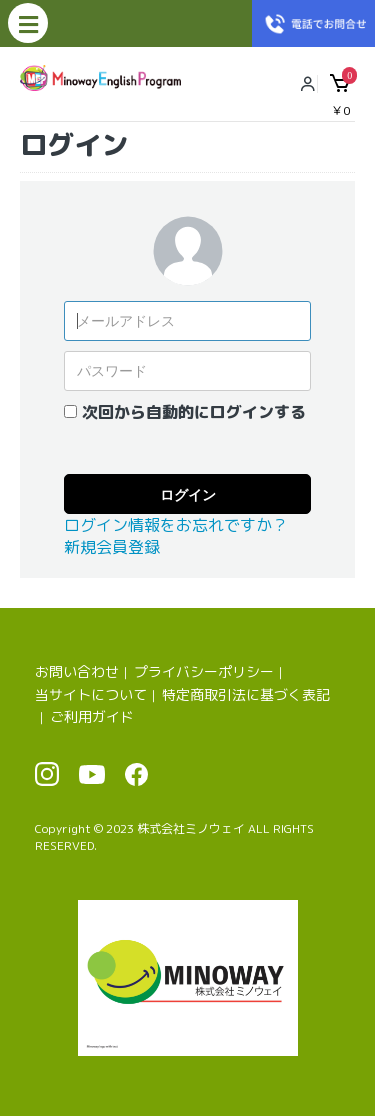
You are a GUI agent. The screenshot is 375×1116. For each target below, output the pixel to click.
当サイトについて (91, 694)
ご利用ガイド (92, 716)
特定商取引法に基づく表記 (246, 694)
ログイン (188, 495)
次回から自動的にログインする (194, 412)
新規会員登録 (112, 547)
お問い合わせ (77, 671)
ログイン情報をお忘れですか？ (176, 525)
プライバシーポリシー (204, 671)
